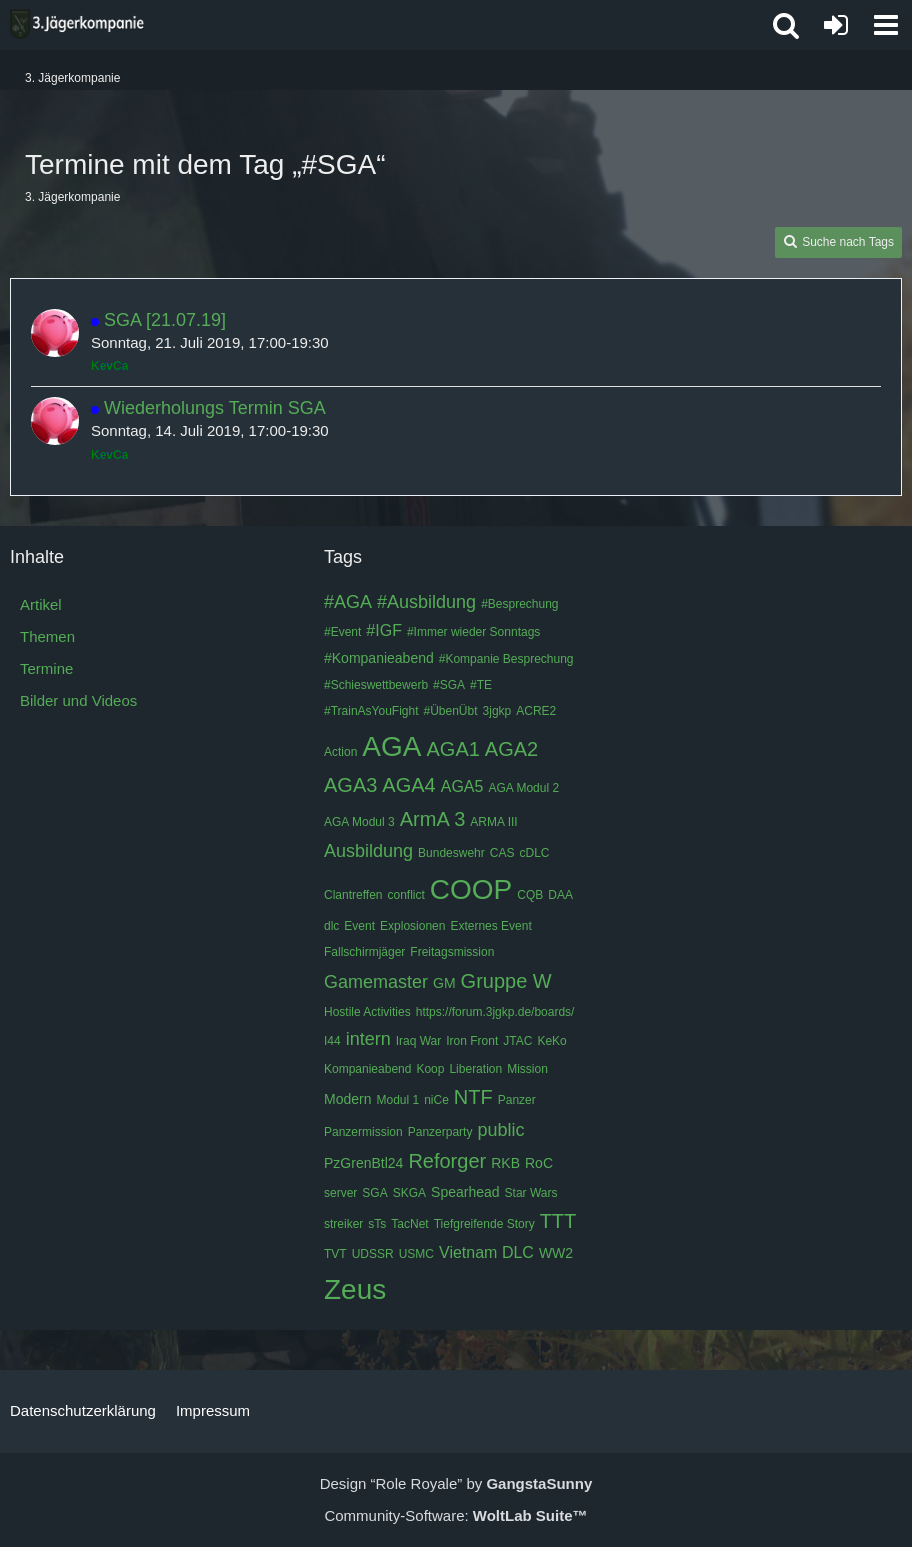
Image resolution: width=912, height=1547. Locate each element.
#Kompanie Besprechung (506, 659)
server (340, 1193)
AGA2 (511, 749)
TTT (558, 1221)
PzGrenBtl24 (363, 1163)
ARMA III (493, 822)
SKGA (409, 1193)
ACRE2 (536, 711)
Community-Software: (455, 1515)
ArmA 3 (433, 819)
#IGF (384, 630)
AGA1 (453, 749)
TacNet (409, 1224)
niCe (436, 1100)
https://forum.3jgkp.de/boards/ (495, 1012)
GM (444, 983)
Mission (527, 1069)
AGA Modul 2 (523, 788)
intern (368, 1039)
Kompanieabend (367, 1069)
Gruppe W (506, 981)
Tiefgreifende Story (484, 1224)
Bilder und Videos (78, 700)
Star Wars (531, 1193)
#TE (481, 685)
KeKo (551, 1041)
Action (340, 752)
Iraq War (419, 1041)
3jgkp (497, 711)
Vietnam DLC (486, 1252)
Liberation (475, 1069)
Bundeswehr (451, 853)
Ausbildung (368, 851)
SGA (374, 1193)
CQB (530, 895)
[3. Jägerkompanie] (77, 24)
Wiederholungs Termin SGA (215, 408)
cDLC (534, 853)
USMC (416, 1254)
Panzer (517, 1100)
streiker (343, 1224)
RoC (539, 1163)
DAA (560, 895)
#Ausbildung (426, 602)
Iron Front (472, 1041)
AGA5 (462, 786)
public (500, 1130)
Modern (347, 1099)
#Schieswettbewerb (376, 685)
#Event (342, 632)
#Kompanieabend (379, 658)
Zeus (355, 1289)
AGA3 (350, 785)
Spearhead (465, 1192)
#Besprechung (519, 604)
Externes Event (490, 926)
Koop (430, 1069)
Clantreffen (353, 895)
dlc (331, 926)
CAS (502, 853)
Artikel (41, 604)
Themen (47, 636)
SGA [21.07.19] (165, 320)
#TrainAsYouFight (371, 711)
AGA (391, 746)
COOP (471, 889)
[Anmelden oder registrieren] (836, 25)
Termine (46, 668)
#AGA (348, 602)
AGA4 (408, 785)
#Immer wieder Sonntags (473, 632)
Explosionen (412, 926)
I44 (332, 1041)
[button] (886, 25)
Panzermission (363, 1132)
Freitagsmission (452, 952)
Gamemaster (376, 982)
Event (359, 926)
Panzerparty (440, 1132)
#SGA (449, 685)
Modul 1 (397, 1100)
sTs (377, 1224)
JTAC (517, 1041)
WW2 (556, 1253)
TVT (335, 1254)
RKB (505, 1163)
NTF (473, 1097)
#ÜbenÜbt (451, 711)
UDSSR (373, 1254)
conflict (405, 895)
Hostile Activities (367, 1012)
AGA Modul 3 (359, 822)
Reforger (447, 1161)
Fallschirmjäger (364, 952)
